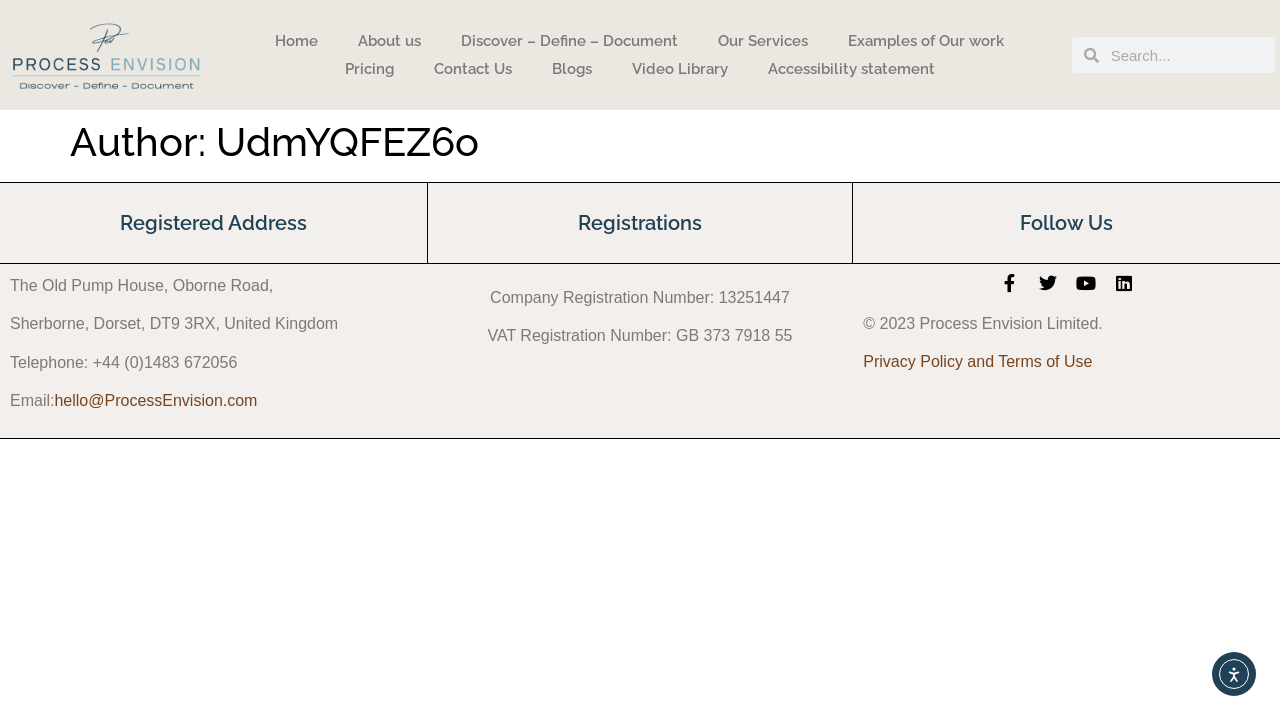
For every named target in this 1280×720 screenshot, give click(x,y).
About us (389, 41)
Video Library (680, 69)
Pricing (369, 69)
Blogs (572, 69)
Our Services (763, 41)
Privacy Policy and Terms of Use (977, 361)
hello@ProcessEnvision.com (155, 400)
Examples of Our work (926, 41)
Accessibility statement (851, 69)
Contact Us (473, 69)
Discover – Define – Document (569, 41)
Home (296, 41)
